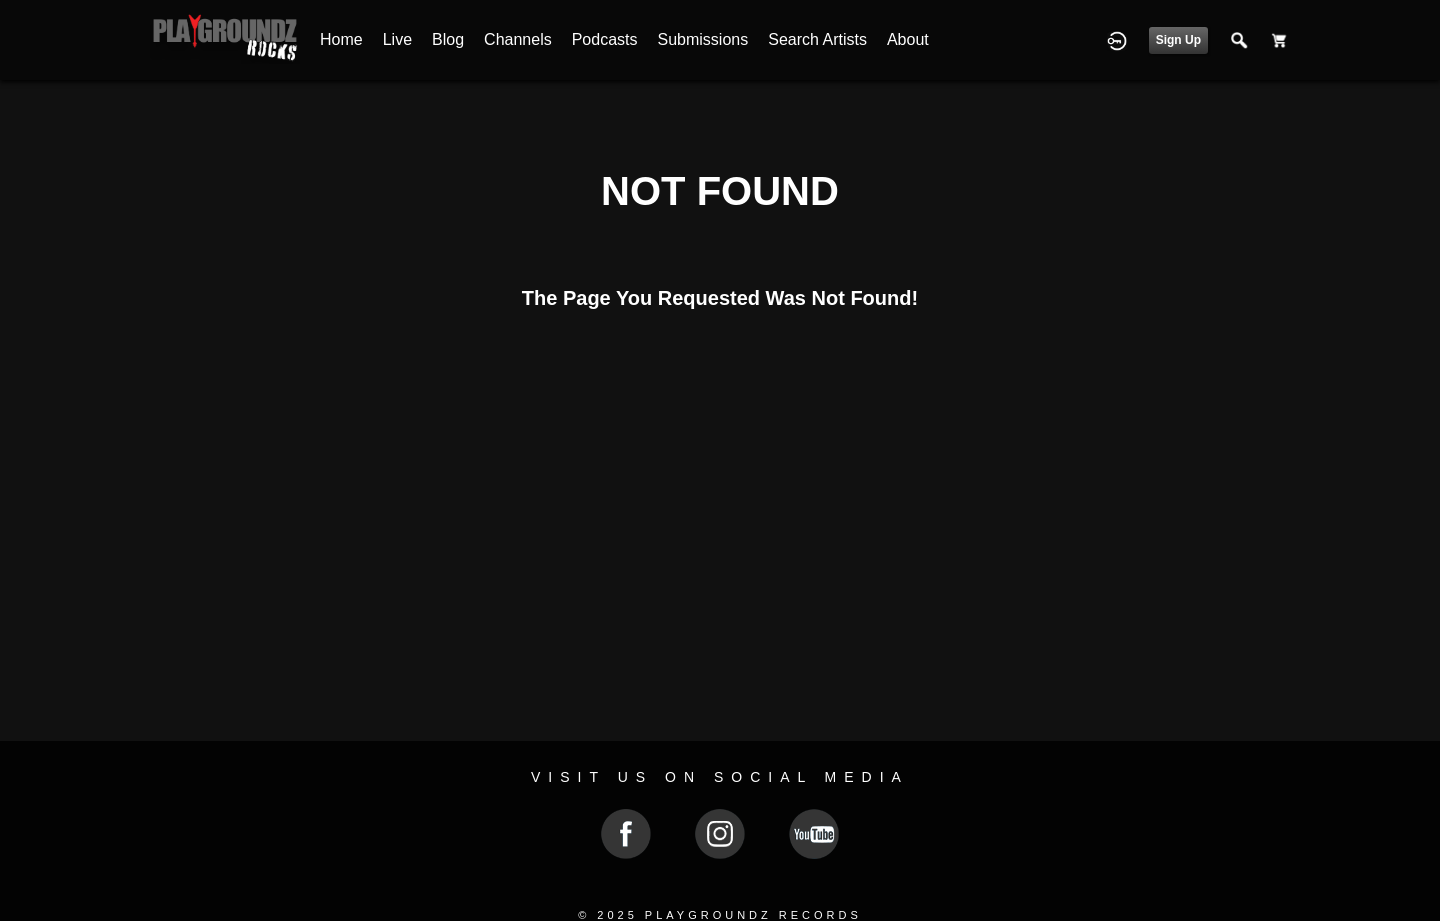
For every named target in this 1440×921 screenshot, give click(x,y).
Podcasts (605, 39)
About (908, 39)
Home (341, 39)
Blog (448, 39)
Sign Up (1178, 40)
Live (397, 39)
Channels (518, 39)
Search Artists (817, 39)
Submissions (703, 39)
